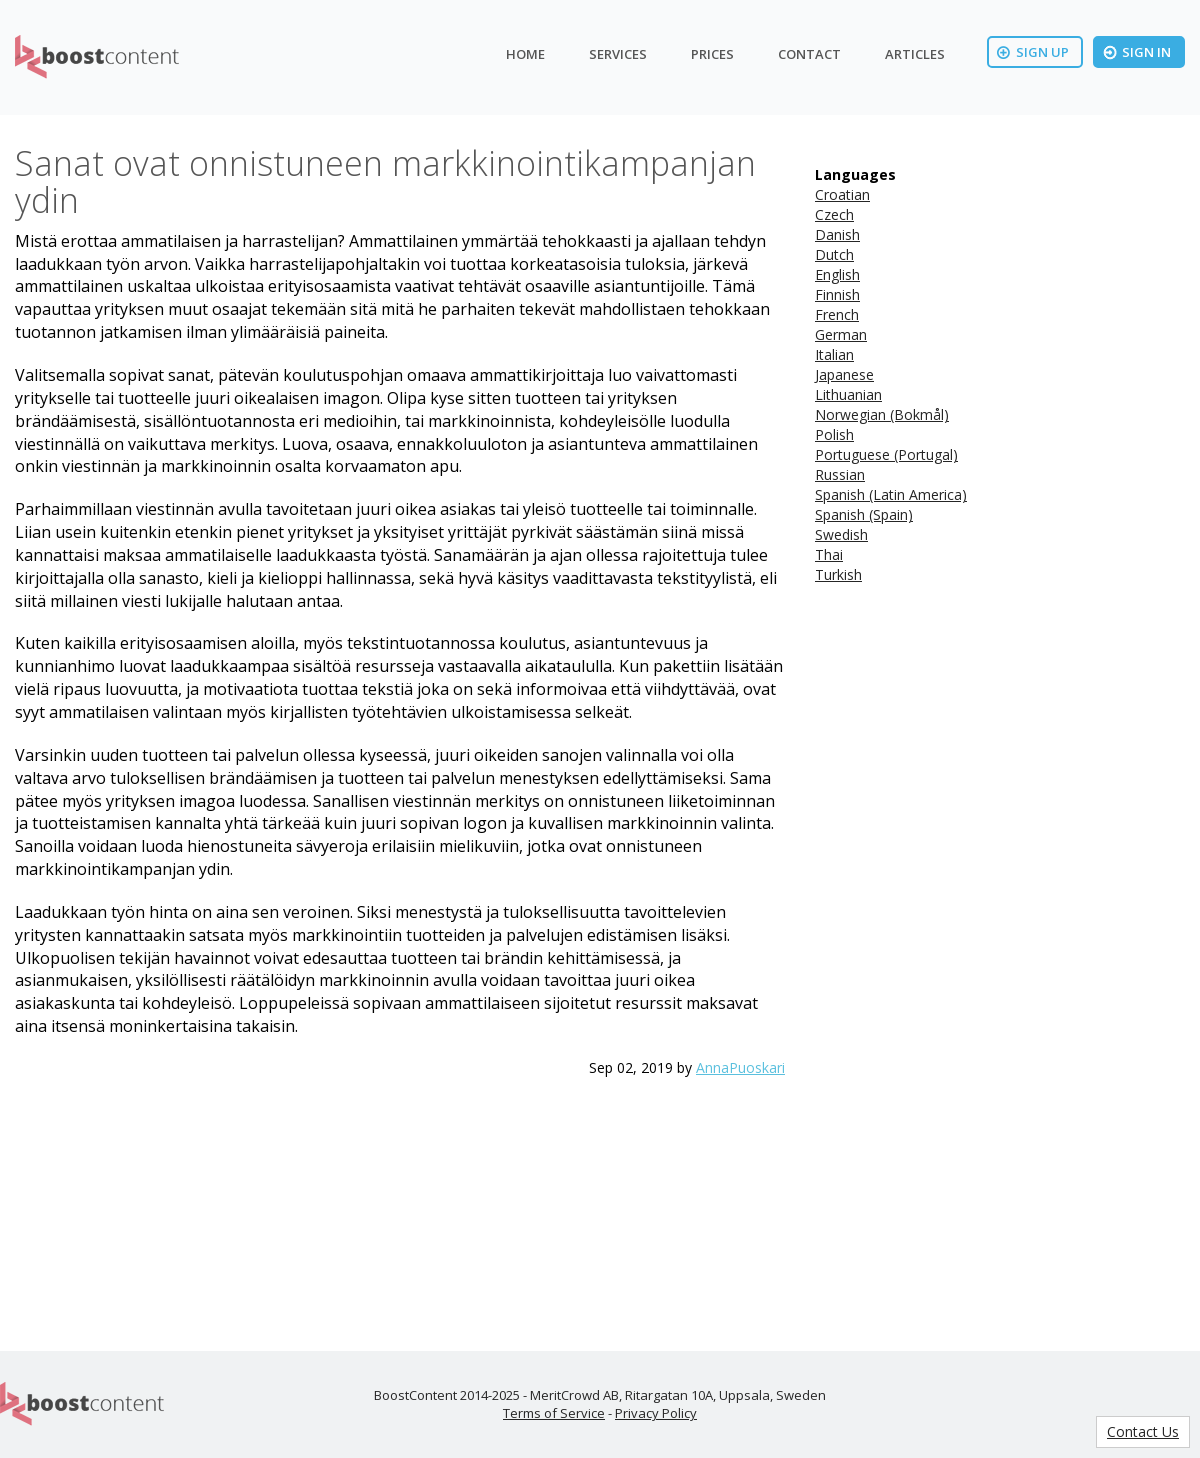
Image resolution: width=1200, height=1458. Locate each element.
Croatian (842, 194)
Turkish (838, 574)
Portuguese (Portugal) (886, 454)
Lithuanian (848, 394)
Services (618, 54)
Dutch (834, 254)
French (837, 314)
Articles (915, 54)
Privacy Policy (656, 1413)
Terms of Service (554, 1413)
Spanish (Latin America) (891, 494)
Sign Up (1033, 52)
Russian (840, 474)
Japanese (844, 374)
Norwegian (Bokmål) (882, 414)
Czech (834, 214)
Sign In (1137, 52)
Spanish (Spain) (864, 514)
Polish (834, 434)
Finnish (837, 294)
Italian (834, 354)
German (841, 334)
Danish (837, 234)
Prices (712, 54)
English (837, 274)
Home (525, 54)
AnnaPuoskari (740, 1067)
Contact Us (1143, 1431)
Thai (829, 554)
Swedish (841, 534)
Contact (809, 54)
